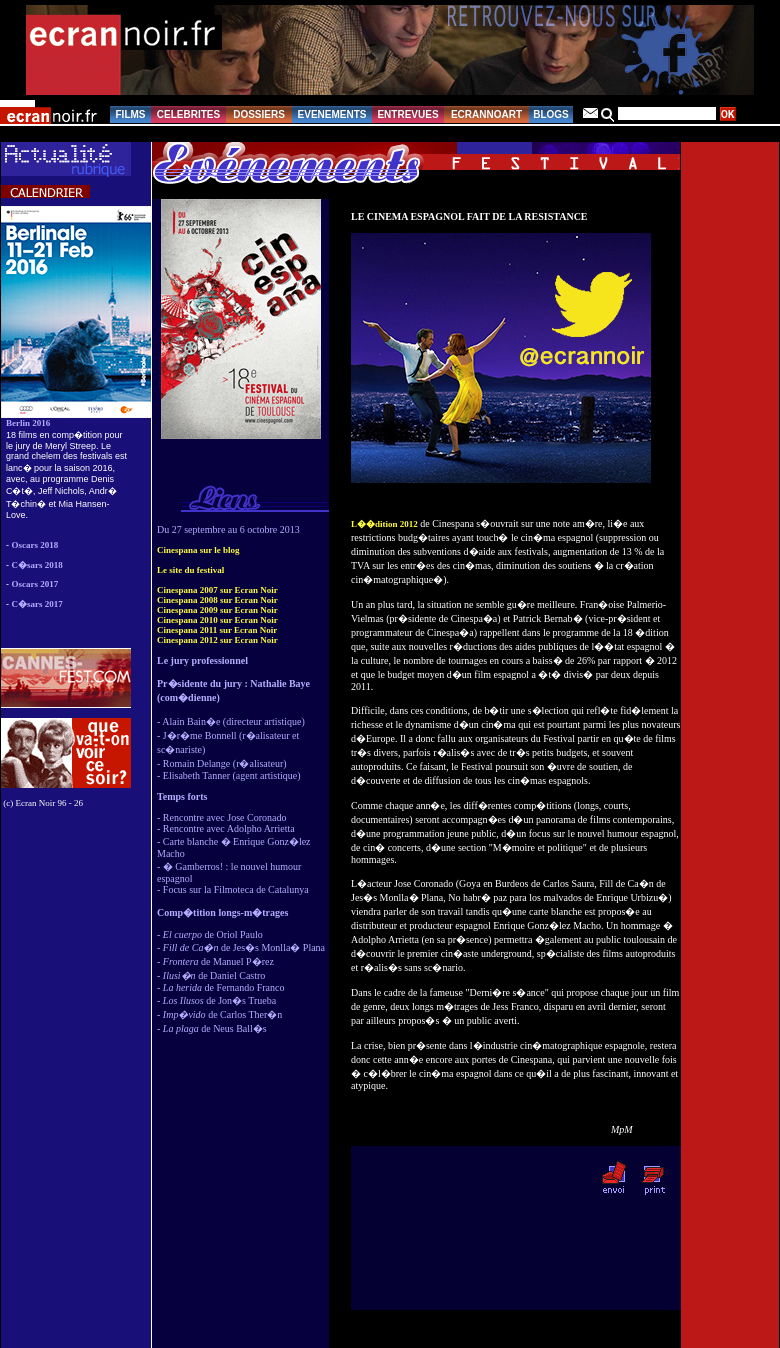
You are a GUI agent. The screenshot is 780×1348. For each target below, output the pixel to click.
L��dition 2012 (384, 524)
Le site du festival (190, 570)
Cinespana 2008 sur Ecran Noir (217, 600)
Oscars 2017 (35, 584)
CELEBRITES (188, 114)
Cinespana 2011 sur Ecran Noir (217, 630)
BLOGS (551, 114)
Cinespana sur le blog (198, 550)
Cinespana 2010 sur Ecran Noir (217, 620)
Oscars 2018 (35, 545)
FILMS (131, 114)
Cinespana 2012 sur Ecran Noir (217, 640)
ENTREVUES (407, 114)
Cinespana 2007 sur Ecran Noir (217, 590)
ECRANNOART (486, 114)
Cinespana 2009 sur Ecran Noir (217, 610)
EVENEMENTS (332, 114)
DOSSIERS (259, 114)
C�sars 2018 (37, 565)
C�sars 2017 (37, 604)
